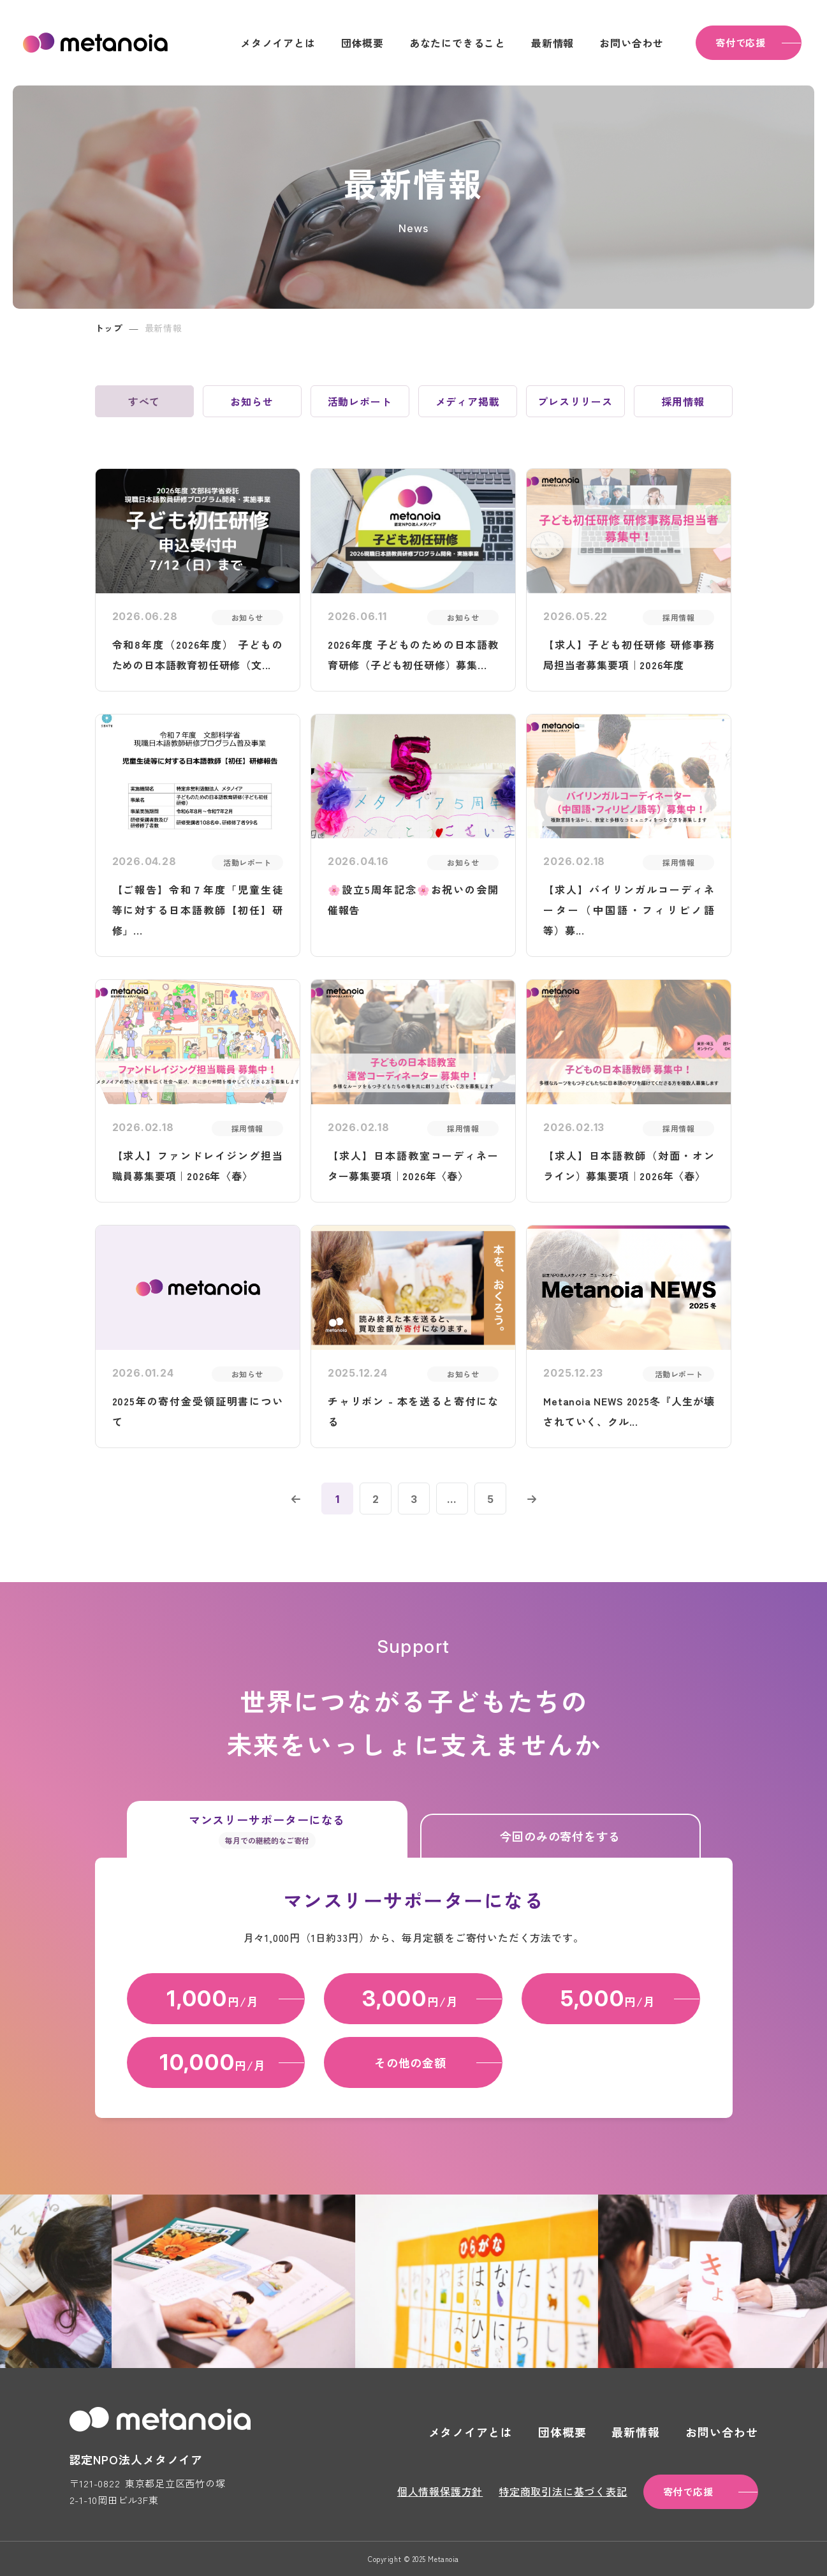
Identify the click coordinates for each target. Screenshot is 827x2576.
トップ (109, 328)
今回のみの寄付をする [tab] (560, 1836)
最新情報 (552, 42)
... (452, 1499)
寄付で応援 (740, 42)
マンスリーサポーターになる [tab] (267, 1830)
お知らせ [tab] (251, 401)
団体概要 (362, 42)
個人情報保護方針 (440, 2491)
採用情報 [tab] (682, 401)
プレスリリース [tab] (575, 401)
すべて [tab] (144, 401)
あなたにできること (457, 42)
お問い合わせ (631, 42)
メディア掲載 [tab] (467, 401)
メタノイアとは (278, 42)
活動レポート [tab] (360, 401)
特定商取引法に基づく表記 (563, 2491)
